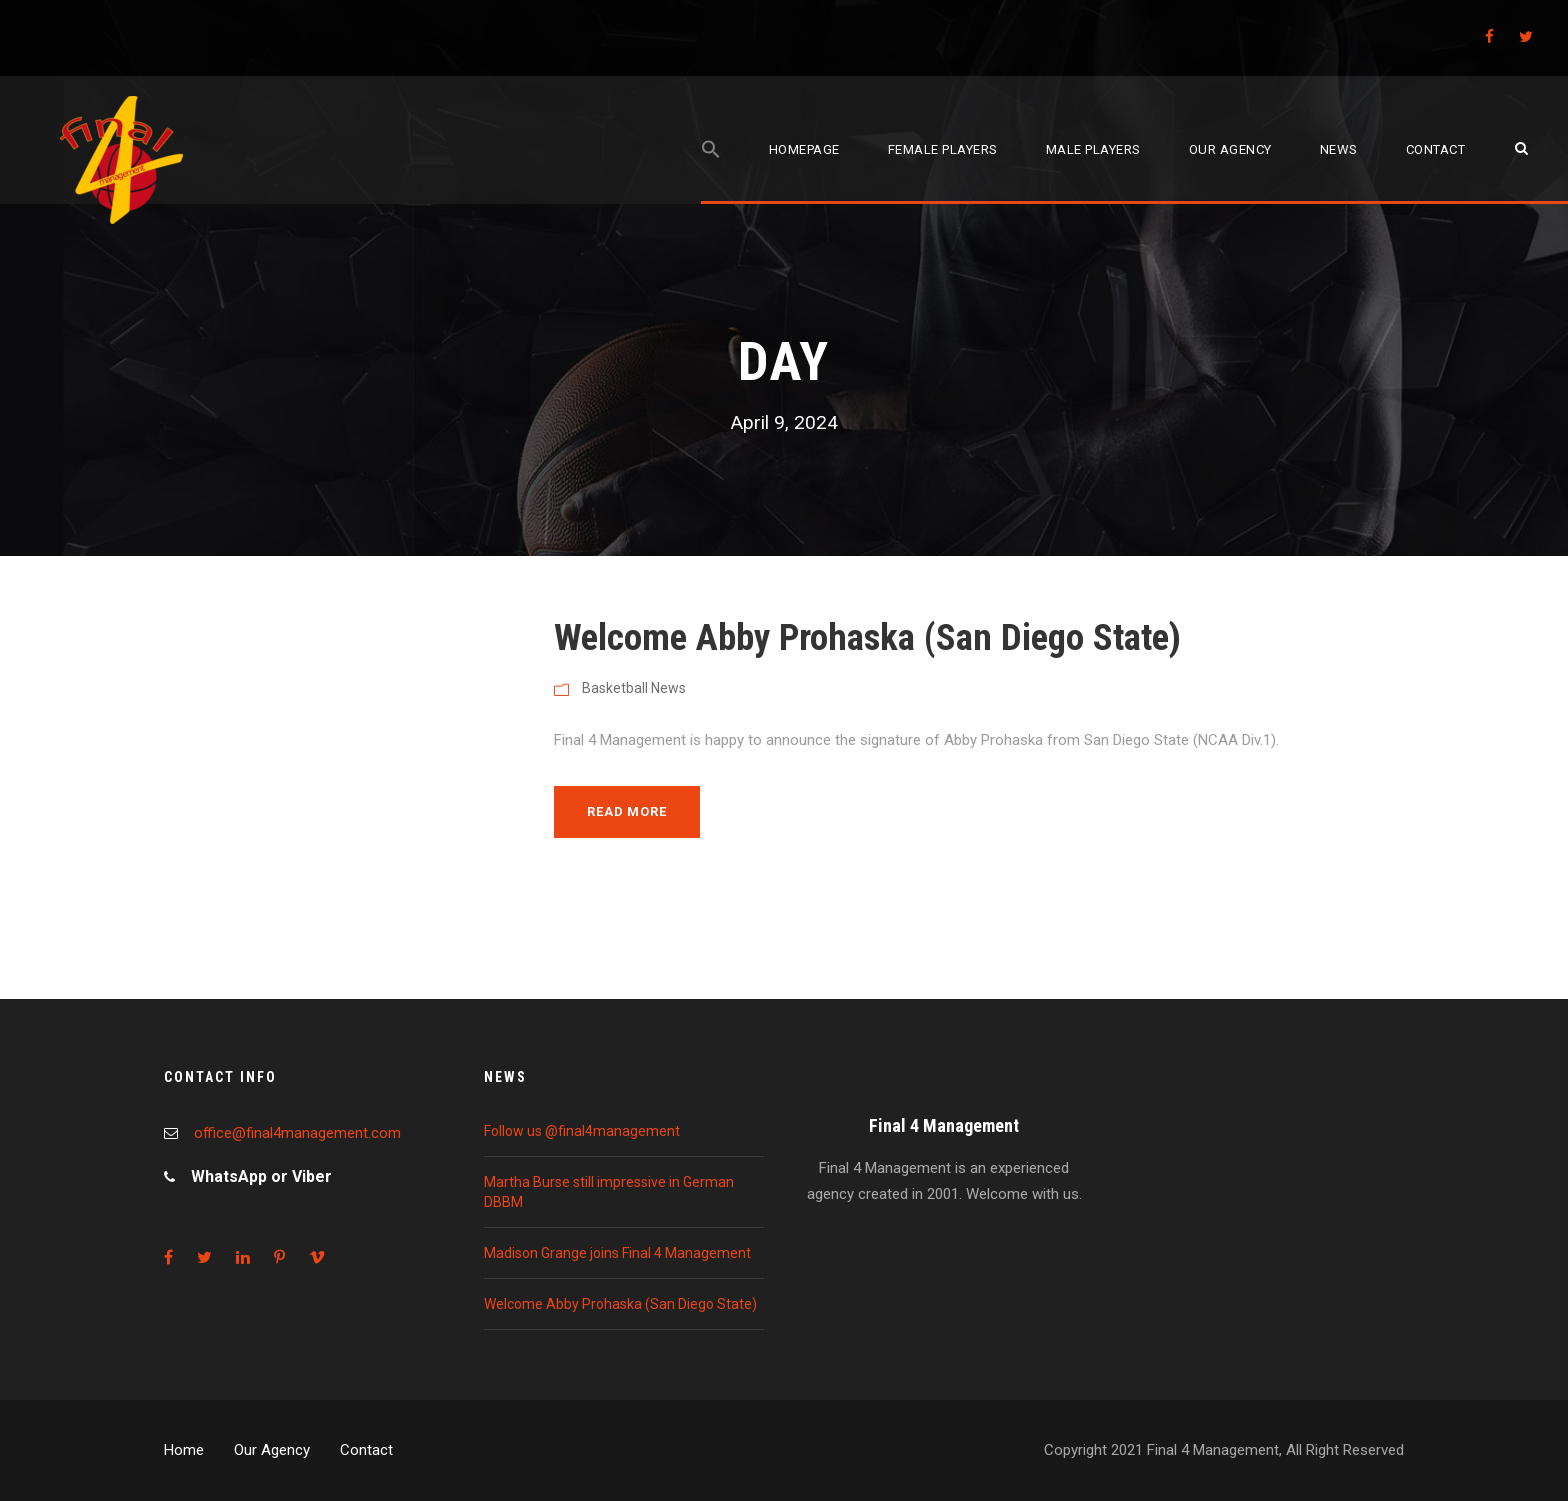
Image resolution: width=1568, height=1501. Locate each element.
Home (184, 1450)
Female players (943, 149)
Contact (1436, 149)
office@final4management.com (297, 1133)
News (1339, 149)
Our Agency (272, 1450)
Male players (1093, 149)
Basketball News (634, 688)
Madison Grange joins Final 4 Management (617, 1253)
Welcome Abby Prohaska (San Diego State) (867, 637)
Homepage (804, 149)
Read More (626, 811)
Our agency (1230, 149)
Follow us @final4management (582, 1131)
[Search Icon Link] (711, 171)
